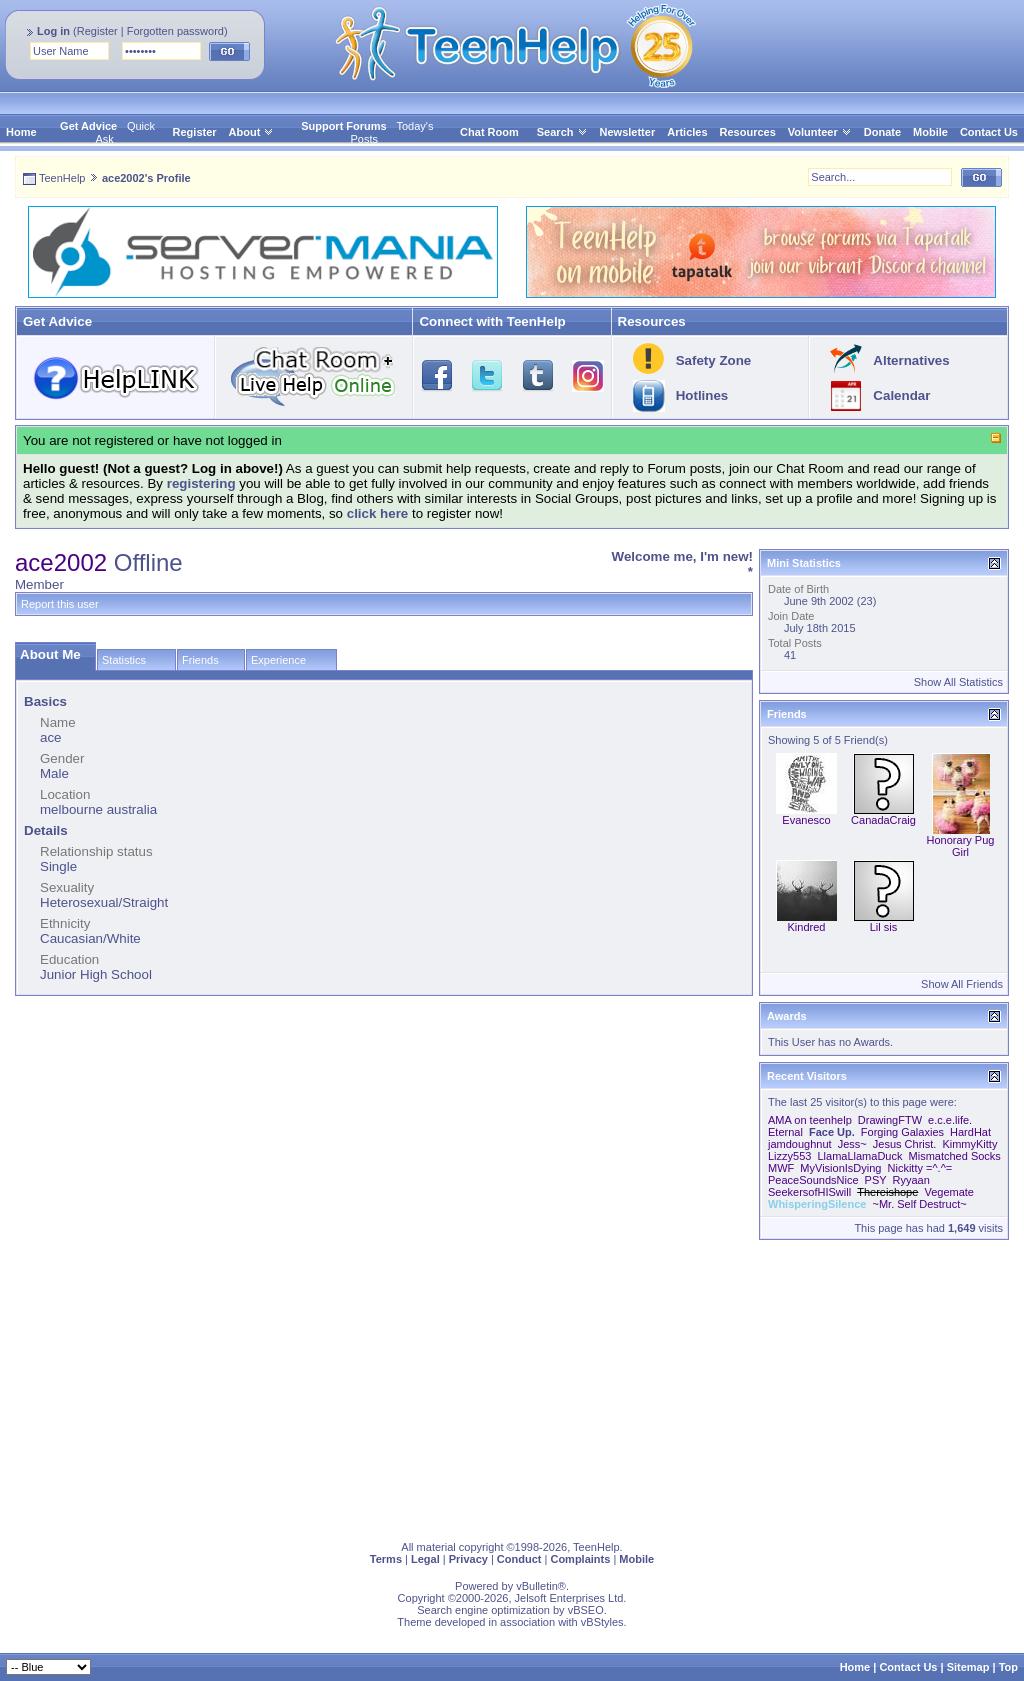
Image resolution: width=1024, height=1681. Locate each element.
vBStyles (602, 1622)
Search (562, 132)
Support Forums (344, 126)
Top (1008, 1667)
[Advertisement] (512, 1386)
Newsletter (628, 132)
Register (97, 31)
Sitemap (968, 1667)
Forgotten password (175, 31)
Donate (882, 132)
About (245, 132)
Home (21, 132)
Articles (687, 132)
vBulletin (537, 1586)
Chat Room (489, 132)
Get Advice (88, 126)
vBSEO (586, 1610)
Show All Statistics (958, 682)
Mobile (930, 132)
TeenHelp (62, 178)
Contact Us (989, 132)
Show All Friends (962, 984)
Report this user (60, 604)
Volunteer (813, 132)
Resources (748, 132)
